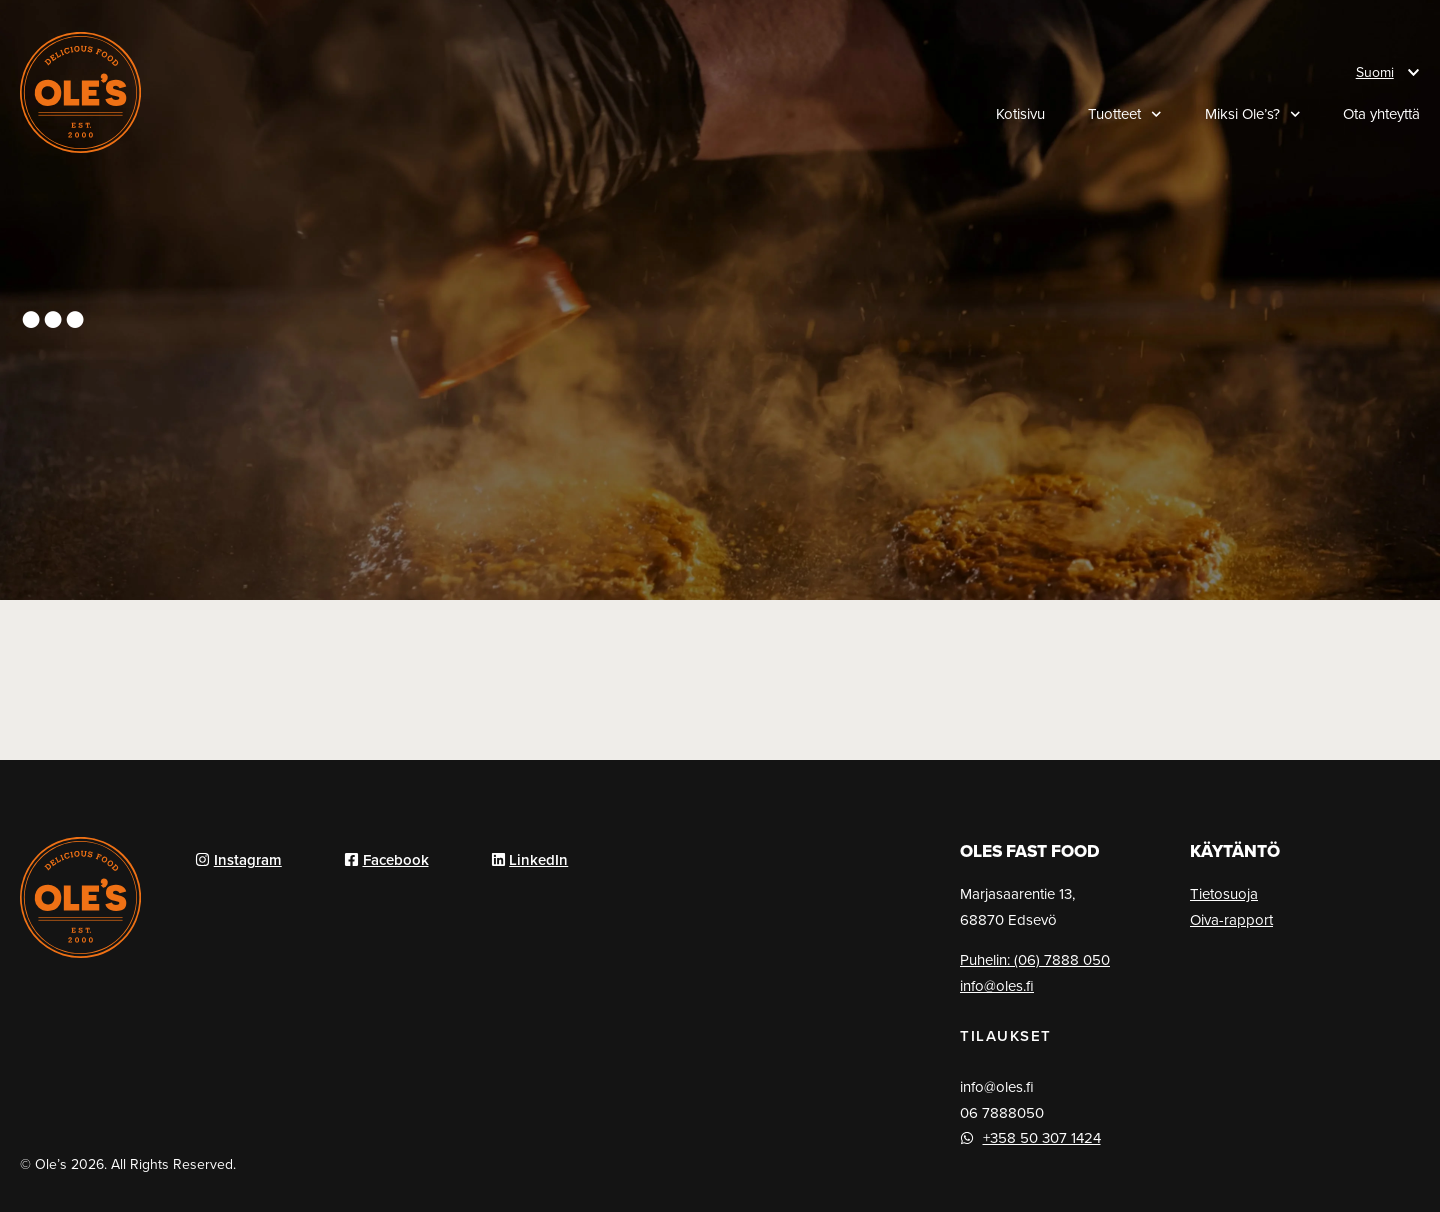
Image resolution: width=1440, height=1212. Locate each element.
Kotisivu (1020, 114)
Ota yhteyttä (1381, 114)
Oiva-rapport (1231, 919)
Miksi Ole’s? (1253, 114)
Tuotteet (1125, 114)
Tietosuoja (1224, 893)
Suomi (1375, 72)
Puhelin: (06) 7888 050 (1035, 959)
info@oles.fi (997, 985)
